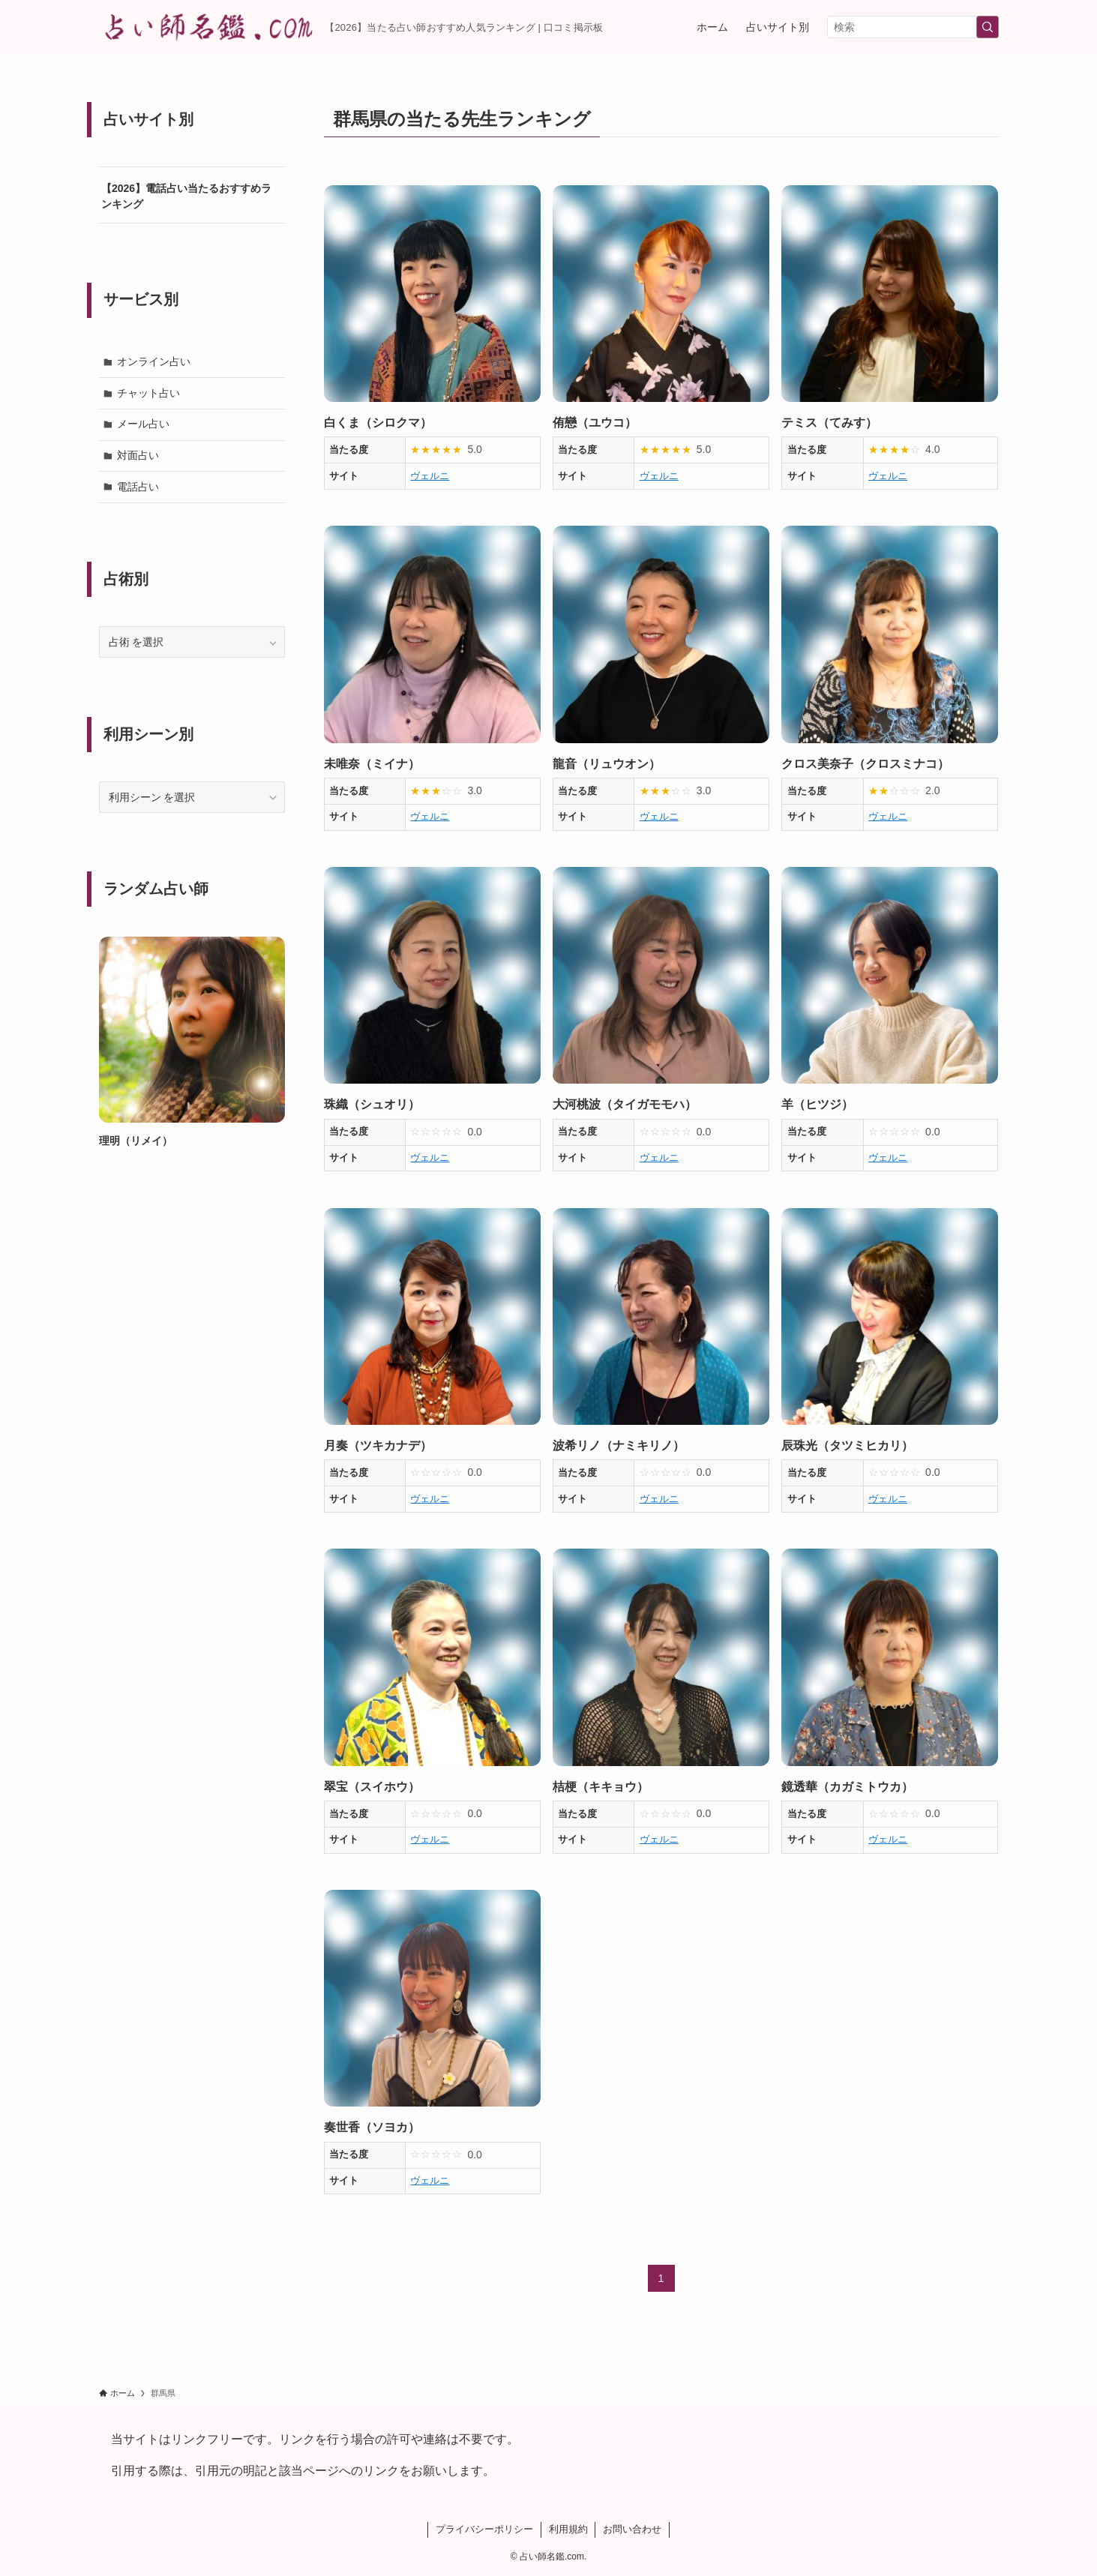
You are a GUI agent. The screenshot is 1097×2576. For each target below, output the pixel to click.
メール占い (143, 424)
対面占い (138, 455)
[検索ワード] (913, 27)
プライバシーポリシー (484, 2529)
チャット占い (148, 393)
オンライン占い (153, 361)
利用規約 (568, 2529)
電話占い (138, 487)
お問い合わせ (632, 2529)
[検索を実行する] (987, 27)
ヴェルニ (429, 475)
